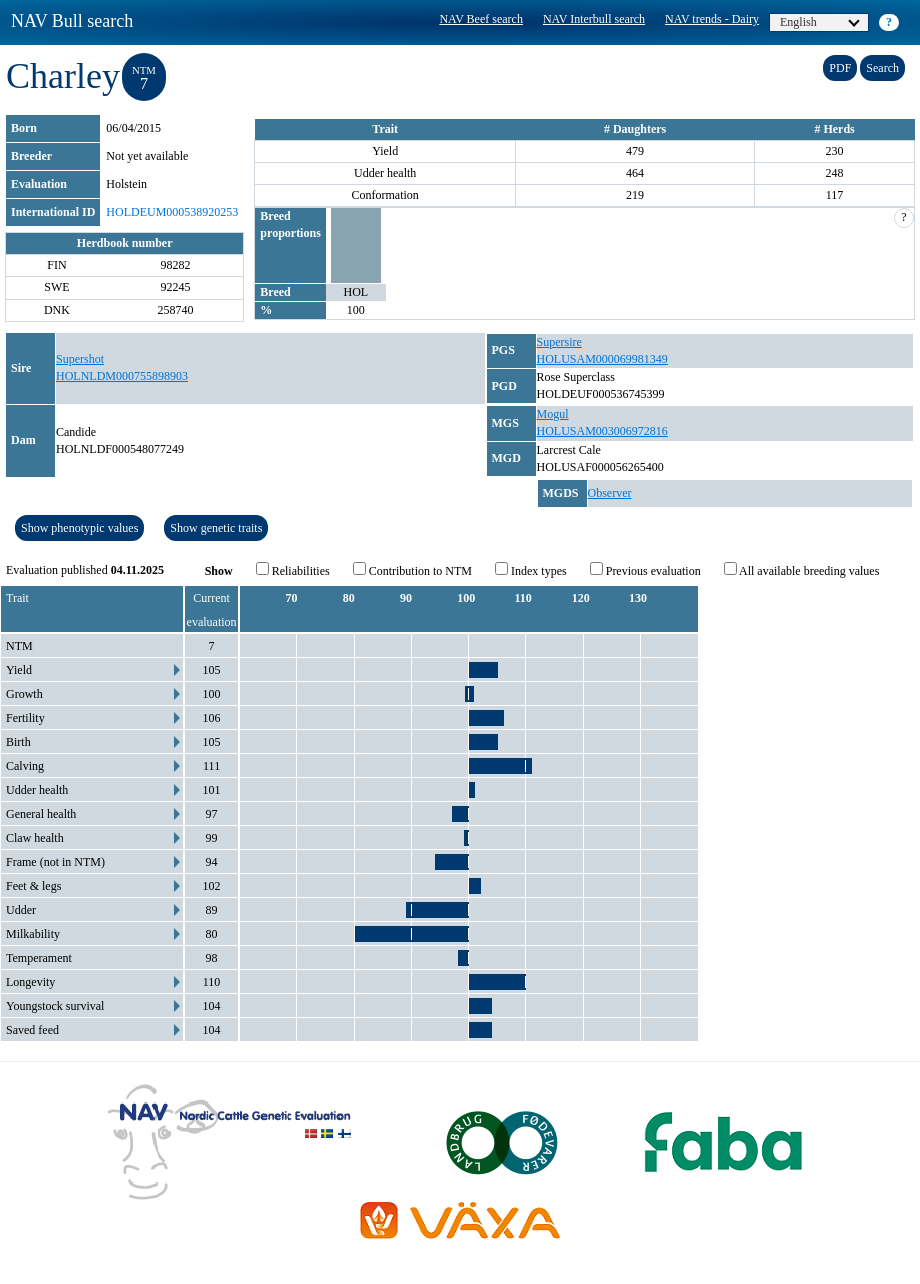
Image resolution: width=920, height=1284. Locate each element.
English (820, 22)
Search (882, 68)
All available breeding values (802, 570)
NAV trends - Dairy (712, 19)
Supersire (559, 342)
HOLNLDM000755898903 (122, 376)
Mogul (553, 414)
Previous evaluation (645, 570)
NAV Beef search (481, 19)
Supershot (80, 359)
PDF (840, 68)
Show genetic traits (216, 528)
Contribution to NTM (412, 570)
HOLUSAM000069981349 (602, 359)
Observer (610, 493)
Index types (531, 570)
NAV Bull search (72, 21)
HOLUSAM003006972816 (602, 431)
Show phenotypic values (79, 528)
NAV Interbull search (594, 19)
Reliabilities (293, 570)
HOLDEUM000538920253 (172, 212)
